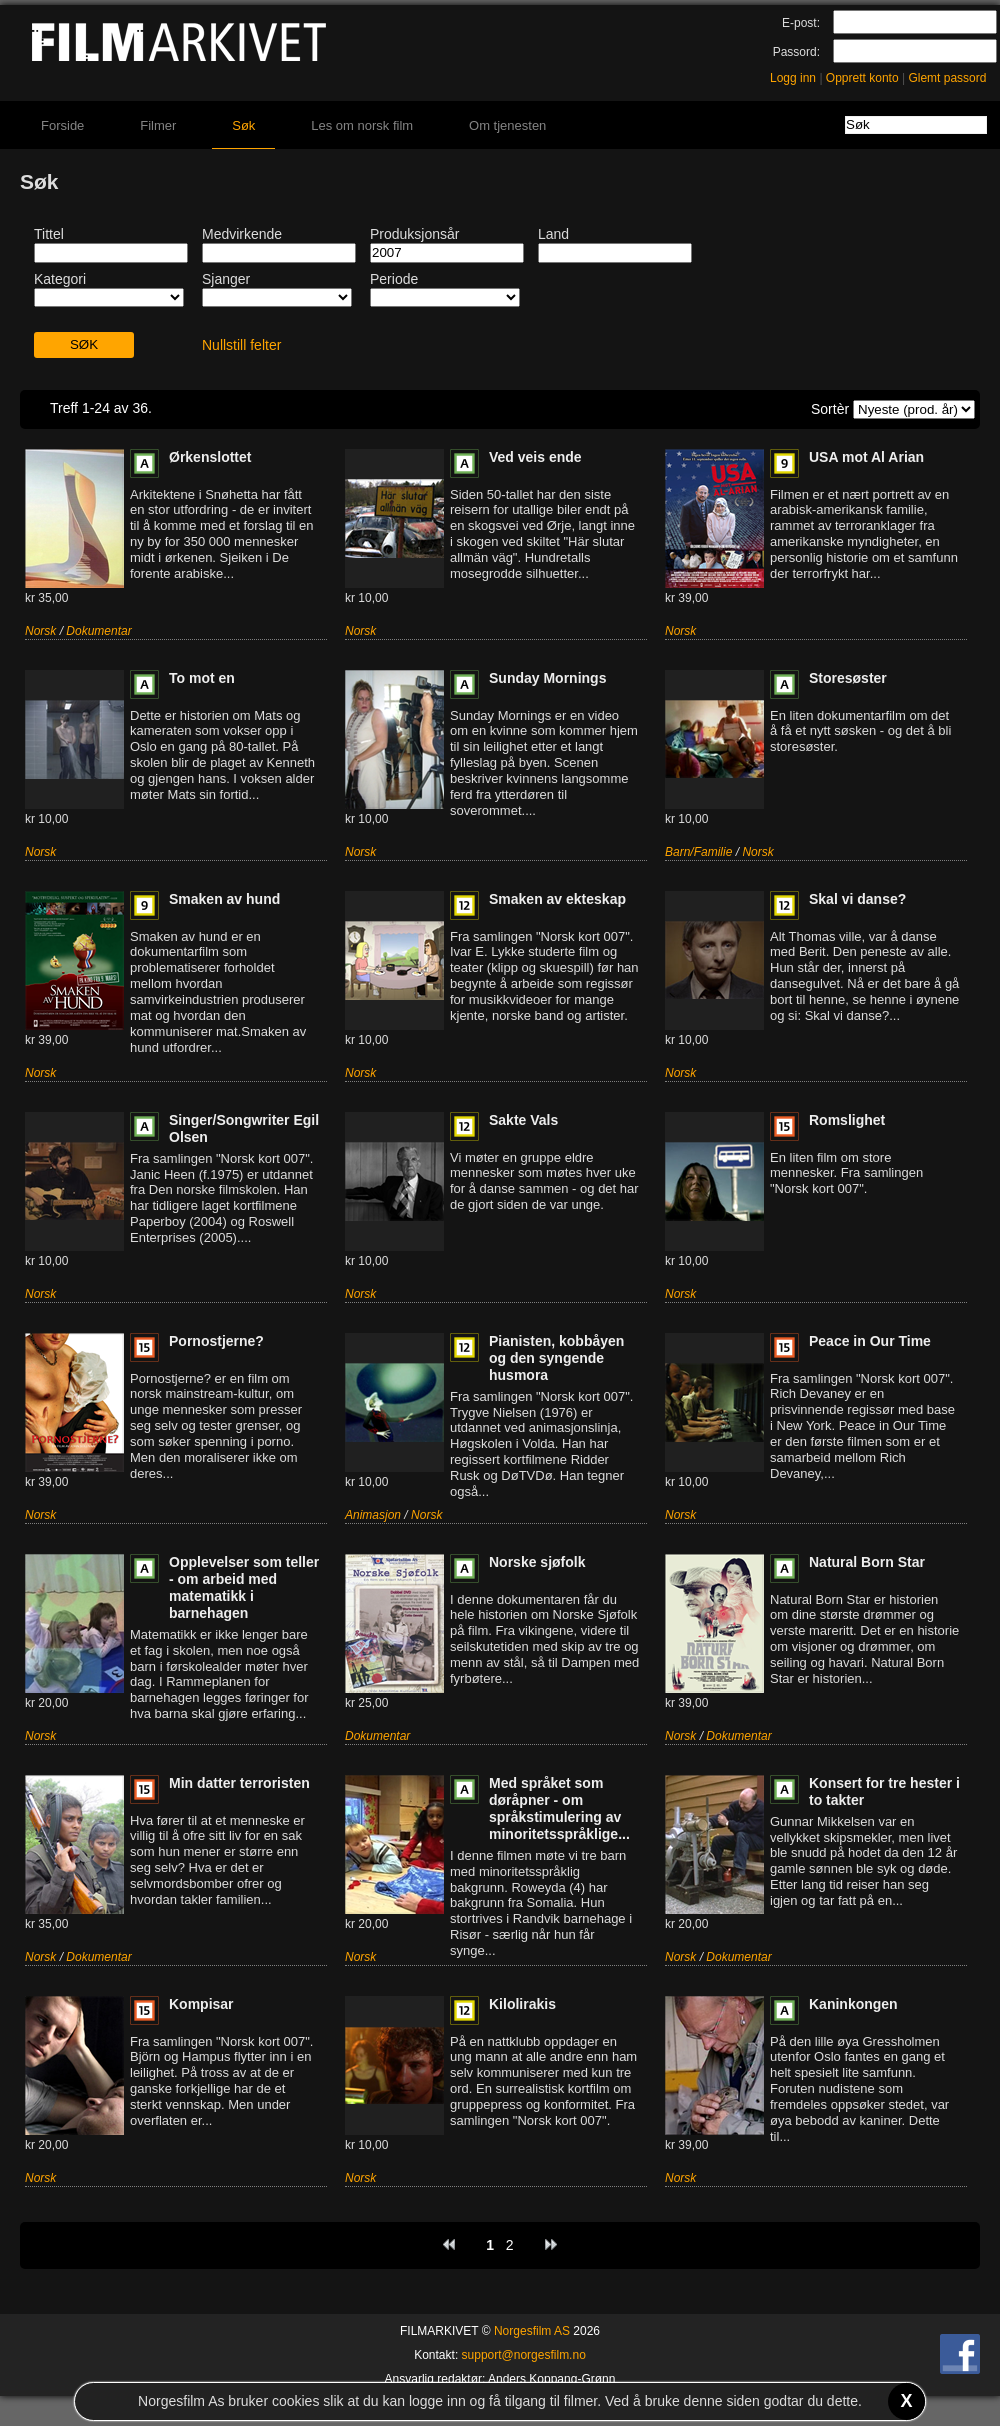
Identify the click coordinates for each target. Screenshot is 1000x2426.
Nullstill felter (241, 345)
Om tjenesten (507, 125)
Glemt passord (947, 78)
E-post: (801, 23)
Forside (62, 125)
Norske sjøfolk (537, 1562)
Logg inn (793, 78)
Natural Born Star (867, 1562)
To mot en (202, 678)
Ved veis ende (535, 457)
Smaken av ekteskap (557, 899)
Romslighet (847, 1120)
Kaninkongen (853, 2004)
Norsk (40, 631)
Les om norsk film (362, 125)
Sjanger (226, 279)
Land (553, 234)
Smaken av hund (224, 899)
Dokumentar (98, 631)
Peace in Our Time (870, 1341)
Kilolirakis (522, 2004)
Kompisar (201, 2004)
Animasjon (373, 1515)
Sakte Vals (523, 1120)
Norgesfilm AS (532, 2331)
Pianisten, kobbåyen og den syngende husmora (556, 1358)
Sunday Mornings (547, 678)
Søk (243, 125)
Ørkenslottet (210, 457)
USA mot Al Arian (866, 457)
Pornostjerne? (216, 1341)
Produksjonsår (415, 234)
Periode (394, 279)
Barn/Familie (698, 852)
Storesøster (848, 678)
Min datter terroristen (239, 1783)
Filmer (158, 125)
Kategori (60, 279)
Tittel (49, 234)
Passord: (796, 52)
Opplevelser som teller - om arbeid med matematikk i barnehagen (244, 1587)
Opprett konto (862, 78)
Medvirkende (242, 234)
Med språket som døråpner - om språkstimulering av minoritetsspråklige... (559, 1808)
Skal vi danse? (857, 899)
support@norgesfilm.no (524, 2355)
